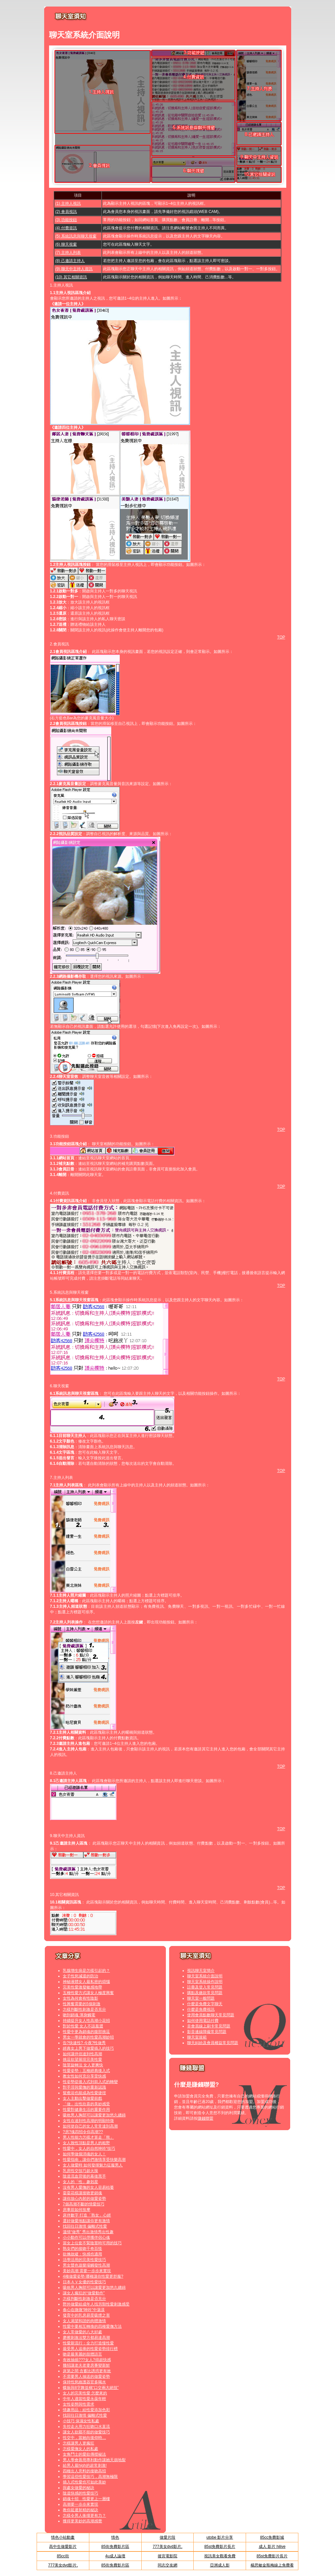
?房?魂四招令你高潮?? (83, 2131)
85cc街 (63, 2556)
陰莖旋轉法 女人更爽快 (83, 2065)
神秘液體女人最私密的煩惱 (86, 1981)
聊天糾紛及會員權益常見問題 (212, 2043)
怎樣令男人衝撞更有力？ (84, 2515)
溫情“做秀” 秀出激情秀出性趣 (88, 2232)
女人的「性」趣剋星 (80, 2182)
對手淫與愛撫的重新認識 (84, 2087)
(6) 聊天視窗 (66, 244)
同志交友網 (167, 2565)
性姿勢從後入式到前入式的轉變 (90, 2081)
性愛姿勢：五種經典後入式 (86, 2070)
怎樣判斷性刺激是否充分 (84, 2009)
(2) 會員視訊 (66, 211)
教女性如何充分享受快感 (84, 2076)
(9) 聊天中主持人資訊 (74, 269)
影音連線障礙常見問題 (206, 2031)
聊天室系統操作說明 (204, 1981)
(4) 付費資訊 (66, 228)
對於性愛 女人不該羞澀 (83, 2026)
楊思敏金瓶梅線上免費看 (272, 2565)
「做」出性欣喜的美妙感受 (86, 2104)
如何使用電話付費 (203, 2020)
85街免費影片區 (115, 2546)
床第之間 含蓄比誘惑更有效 (87, 2371)
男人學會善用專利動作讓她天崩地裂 (94, 2460)
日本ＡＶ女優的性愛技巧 (84, 2282)
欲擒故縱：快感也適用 (82, 2254)
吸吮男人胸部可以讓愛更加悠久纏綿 (94, 2115)
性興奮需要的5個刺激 (81, 2004)
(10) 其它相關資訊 (71, 277)
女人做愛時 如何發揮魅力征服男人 (93, 2165)
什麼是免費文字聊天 (204, 2004)
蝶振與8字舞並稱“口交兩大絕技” (91, 2387)
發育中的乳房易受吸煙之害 (86, 2315)
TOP (281, 637)
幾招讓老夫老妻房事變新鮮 (86, 2365)
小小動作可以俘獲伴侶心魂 (86, 2237)
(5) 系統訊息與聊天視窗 (76, 236)
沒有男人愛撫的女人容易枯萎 (88, 2187)
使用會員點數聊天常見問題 (210, 2015)
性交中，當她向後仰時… (84, 2437)
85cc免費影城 (272, 2537)
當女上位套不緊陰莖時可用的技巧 (92, 2243)
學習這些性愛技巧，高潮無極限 (90, 2476)
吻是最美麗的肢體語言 (82, 2354)
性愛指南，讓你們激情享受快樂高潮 (94, 2159)
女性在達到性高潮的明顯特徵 (88, 2120)
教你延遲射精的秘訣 (80, 2510)
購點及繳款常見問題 (204, 1992)
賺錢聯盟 (205, 2118)
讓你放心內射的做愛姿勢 (84, 2198)
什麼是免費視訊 (201, 2009)
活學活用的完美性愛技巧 (84, 2259)
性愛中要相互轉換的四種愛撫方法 (92, 2326)
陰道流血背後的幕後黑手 (84, 2176)
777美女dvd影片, (168, 2546)
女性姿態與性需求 (78, 2404)
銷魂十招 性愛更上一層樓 (86, 2499)
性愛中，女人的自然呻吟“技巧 (89, 2148)
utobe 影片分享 (219, 2537)
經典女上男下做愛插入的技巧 (88, 2048)
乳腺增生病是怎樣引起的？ (86, 1970)
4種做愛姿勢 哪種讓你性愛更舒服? (93, 2276)
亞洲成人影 (220, 2565)
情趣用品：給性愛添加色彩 (86, 2410)
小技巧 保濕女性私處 (81, 2421)
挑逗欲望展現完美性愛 (82, 2059)
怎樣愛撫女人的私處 (80, 2448)
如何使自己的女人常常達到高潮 (90, 2126)
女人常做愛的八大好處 (82, 2332)
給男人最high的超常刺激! (85, 2465)
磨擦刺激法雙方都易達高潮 (86, 2337)
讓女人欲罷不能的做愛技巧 (86, 2432)
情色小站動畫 (63, 2537)
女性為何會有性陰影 (80, 1998)
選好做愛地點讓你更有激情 (86, 2220)
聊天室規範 (197, 2037)
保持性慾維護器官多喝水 (84, 2382)
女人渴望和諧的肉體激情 (84, 2321)
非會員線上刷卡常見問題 (208, 2026)
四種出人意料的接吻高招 (84, 2471)
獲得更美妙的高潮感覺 (82, 2521)
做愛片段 (167, 2537)
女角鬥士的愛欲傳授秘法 (84, 2454)
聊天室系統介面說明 (204, 1976)
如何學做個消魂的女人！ (84, 2154)
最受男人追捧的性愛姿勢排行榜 (90, 2348)
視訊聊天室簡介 (201, 1970)
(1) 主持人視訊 (68, 203)
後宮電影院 (167, 2556)
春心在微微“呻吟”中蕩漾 (84, 2309)
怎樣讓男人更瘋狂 (78, 2443)
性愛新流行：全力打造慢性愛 (88, 2343)
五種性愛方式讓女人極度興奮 (88, 1992)
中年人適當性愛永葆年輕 (84, 2398)
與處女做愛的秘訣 (78, 2487)
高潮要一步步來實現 (80, 2504)
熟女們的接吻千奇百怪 (82, 2248)
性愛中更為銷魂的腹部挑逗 (86, 2031)
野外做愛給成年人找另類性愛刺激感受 (96, 2304)
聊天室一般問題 (201, 1998)
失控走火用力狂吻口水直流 (86, 2426)
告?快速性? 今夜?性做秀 (84, 2043)
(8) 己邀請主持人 (70, 260)
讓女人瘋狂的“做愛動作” (84, 2293)
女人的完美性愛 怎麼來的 (85, 2393)
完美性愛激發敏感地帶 (82, 1987)
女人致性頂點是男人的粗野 (86, 2143)
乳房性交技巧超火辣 (80, 2170)
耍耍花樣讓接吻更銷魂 (82, 2193)
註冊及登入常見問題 (204, 1987)
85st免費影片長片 (219, 2546)
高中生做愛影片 (63, 2546)
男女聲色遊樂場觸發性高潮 (86, 2265)
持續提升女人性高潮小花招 (86, 2020)
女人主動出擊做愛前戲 (82, 2098)
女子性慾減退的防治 (80, 1976)
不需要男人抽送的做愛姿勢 (86, 2376)
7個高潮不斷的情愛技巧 (83, 2204)
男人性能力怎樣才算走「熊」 (88, 2137)
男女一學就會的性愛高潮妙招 (88, 2037)
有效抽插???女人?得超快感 (87, 2359)
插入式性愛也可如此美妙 (84, 2482)
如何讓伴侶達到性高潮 (82, 2054)
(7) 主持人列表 (68, 252)
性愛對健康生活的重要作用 (86, 2109)
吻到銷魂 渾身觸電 (79, 2015)
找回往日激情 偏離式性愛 (85, 2226)
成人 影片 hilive (272, 2546)
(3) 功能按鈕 (66, 220)
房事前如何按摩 (76, 2209)
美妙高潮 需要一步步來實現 (87, 2271)
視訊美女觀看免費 (220, 2556)
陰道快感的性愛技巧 (80, 2493)
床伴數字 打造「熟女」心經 (87, 2215)
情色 (115, 2537)
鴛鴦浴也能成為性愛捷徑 (84, 2093)
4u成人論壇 (115, 2556)
